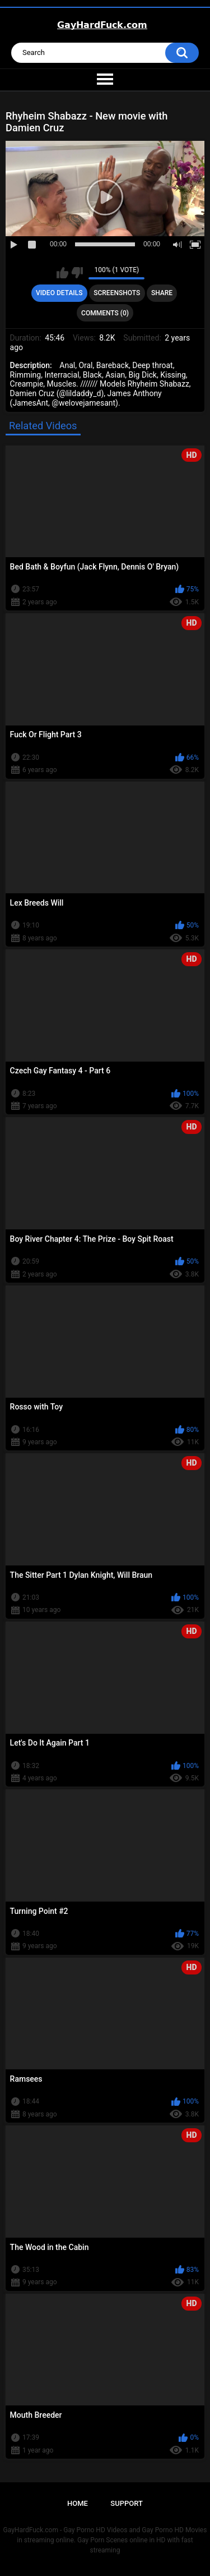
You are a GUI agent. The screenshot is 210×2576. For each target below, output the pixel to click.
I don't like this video (77, 272)
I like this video (62, 272)
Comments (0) (105, 313)
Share (161, 293)
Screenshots (117, 293)
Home (77, 2503)
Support (126, 2503)
